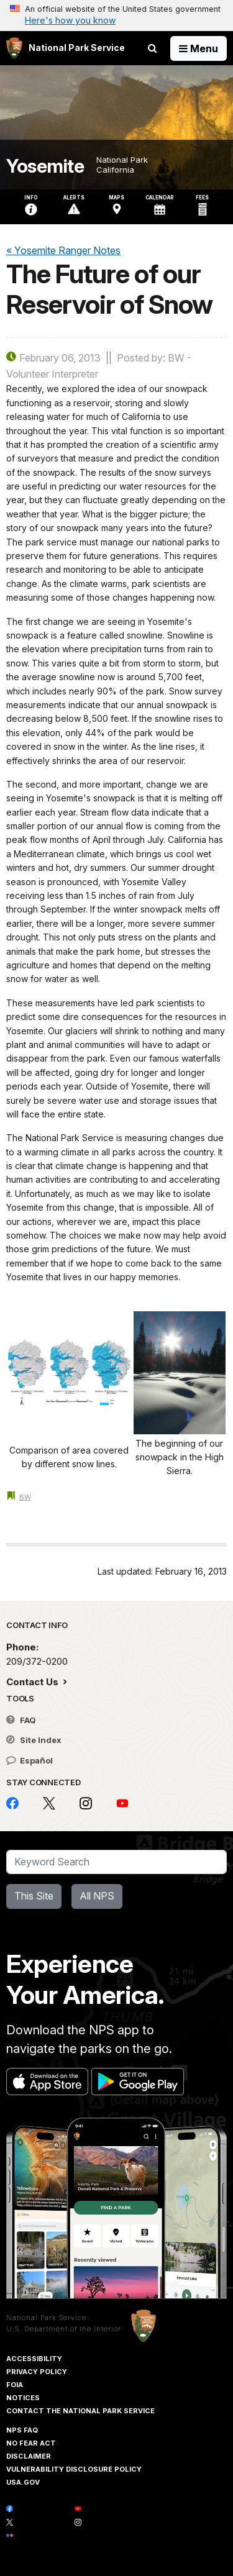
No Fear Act (31, 2443)
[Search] (116, 1862)
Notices (23, 2397)
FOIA (14, 2384)
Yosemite (45, 166)
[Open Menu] (198, 48)
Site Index (34, 1740)
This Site (33, 1896)
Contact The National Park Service (80, 2410)
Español (29, 1760)
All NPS (97, 1896)
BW (25, 1497)
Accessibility (34, 2358)
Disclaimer (28, 2456)
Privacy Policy (36, 2371)
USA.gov (23, 2482)
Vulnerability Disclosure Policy (74, 2469)
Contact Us (33, 1682)
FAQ (21, 1720)
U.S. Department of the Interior (63, 2328)
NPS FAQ (22, 2430)
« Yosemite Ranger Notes (63, 250)
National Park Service (46, 2317)
